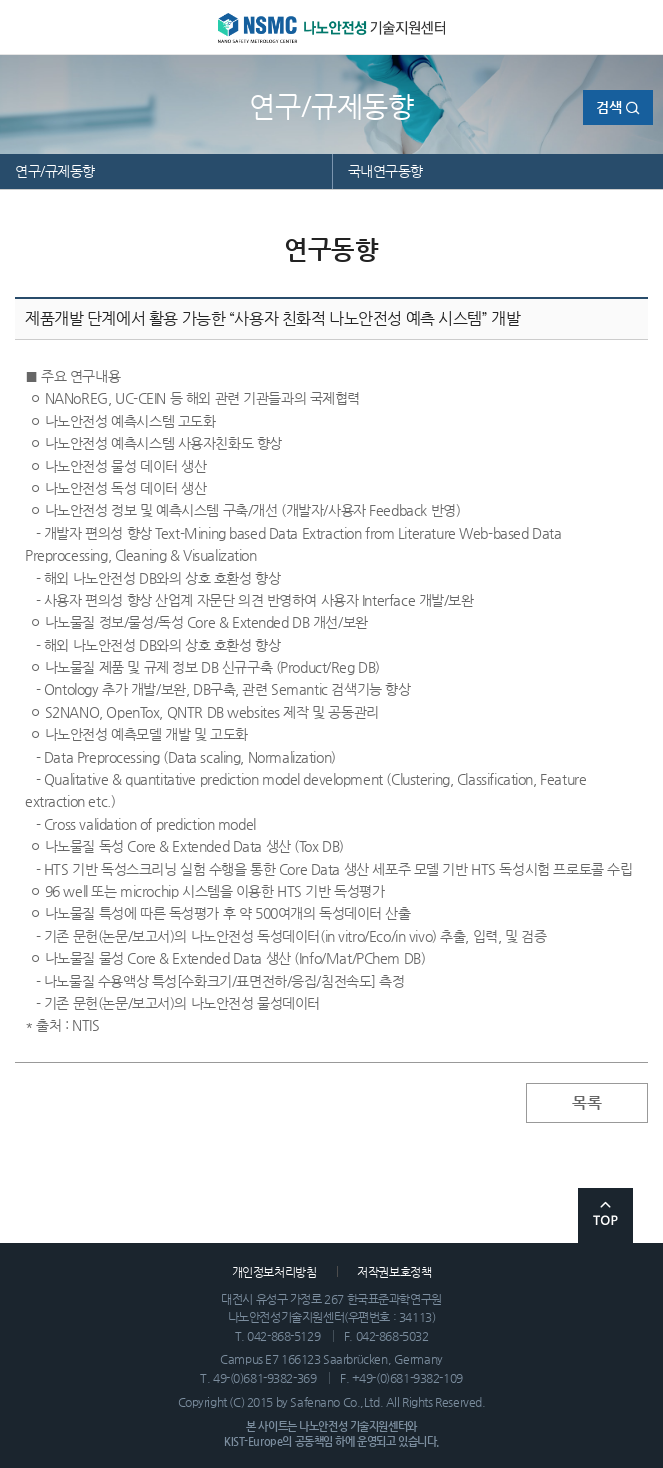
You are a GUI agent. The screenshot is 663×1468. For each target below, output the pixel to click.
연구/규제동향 (55, 171)
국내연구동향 (385, 171)
